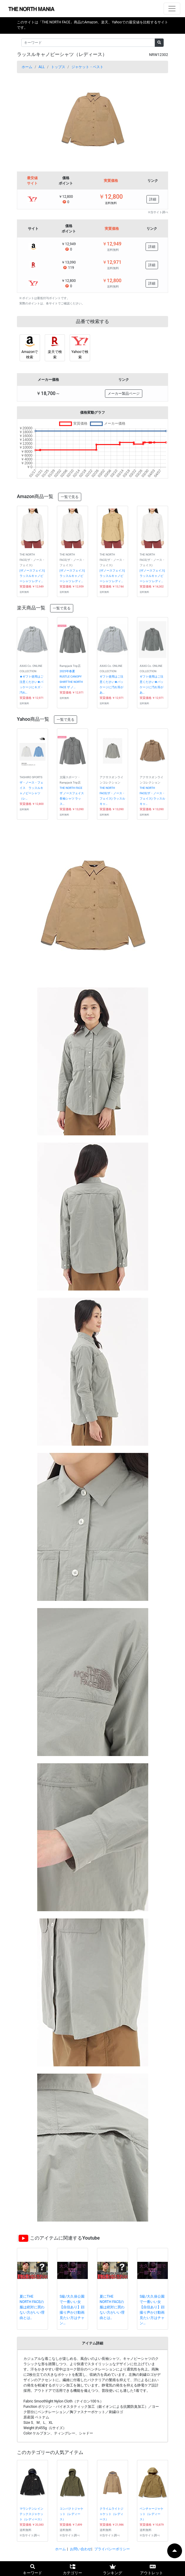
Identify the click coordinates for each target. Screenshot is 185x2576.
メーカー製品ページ (124, 393)
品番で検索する (92, 321)
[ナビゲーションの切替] (172, 9)
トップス (58, 67)
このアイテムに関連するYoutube (65, 2238)
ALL (42, 67)
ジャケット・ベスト (87, 67)
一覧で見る (70, 497)
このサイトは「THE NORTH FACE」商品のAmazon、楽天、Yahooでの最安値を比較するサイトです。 (92, 25)
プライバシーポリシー (112, 2549)
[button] (28, 120)
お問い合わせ (80, 2549)
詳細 (152, 199)
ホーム (27, 67)
